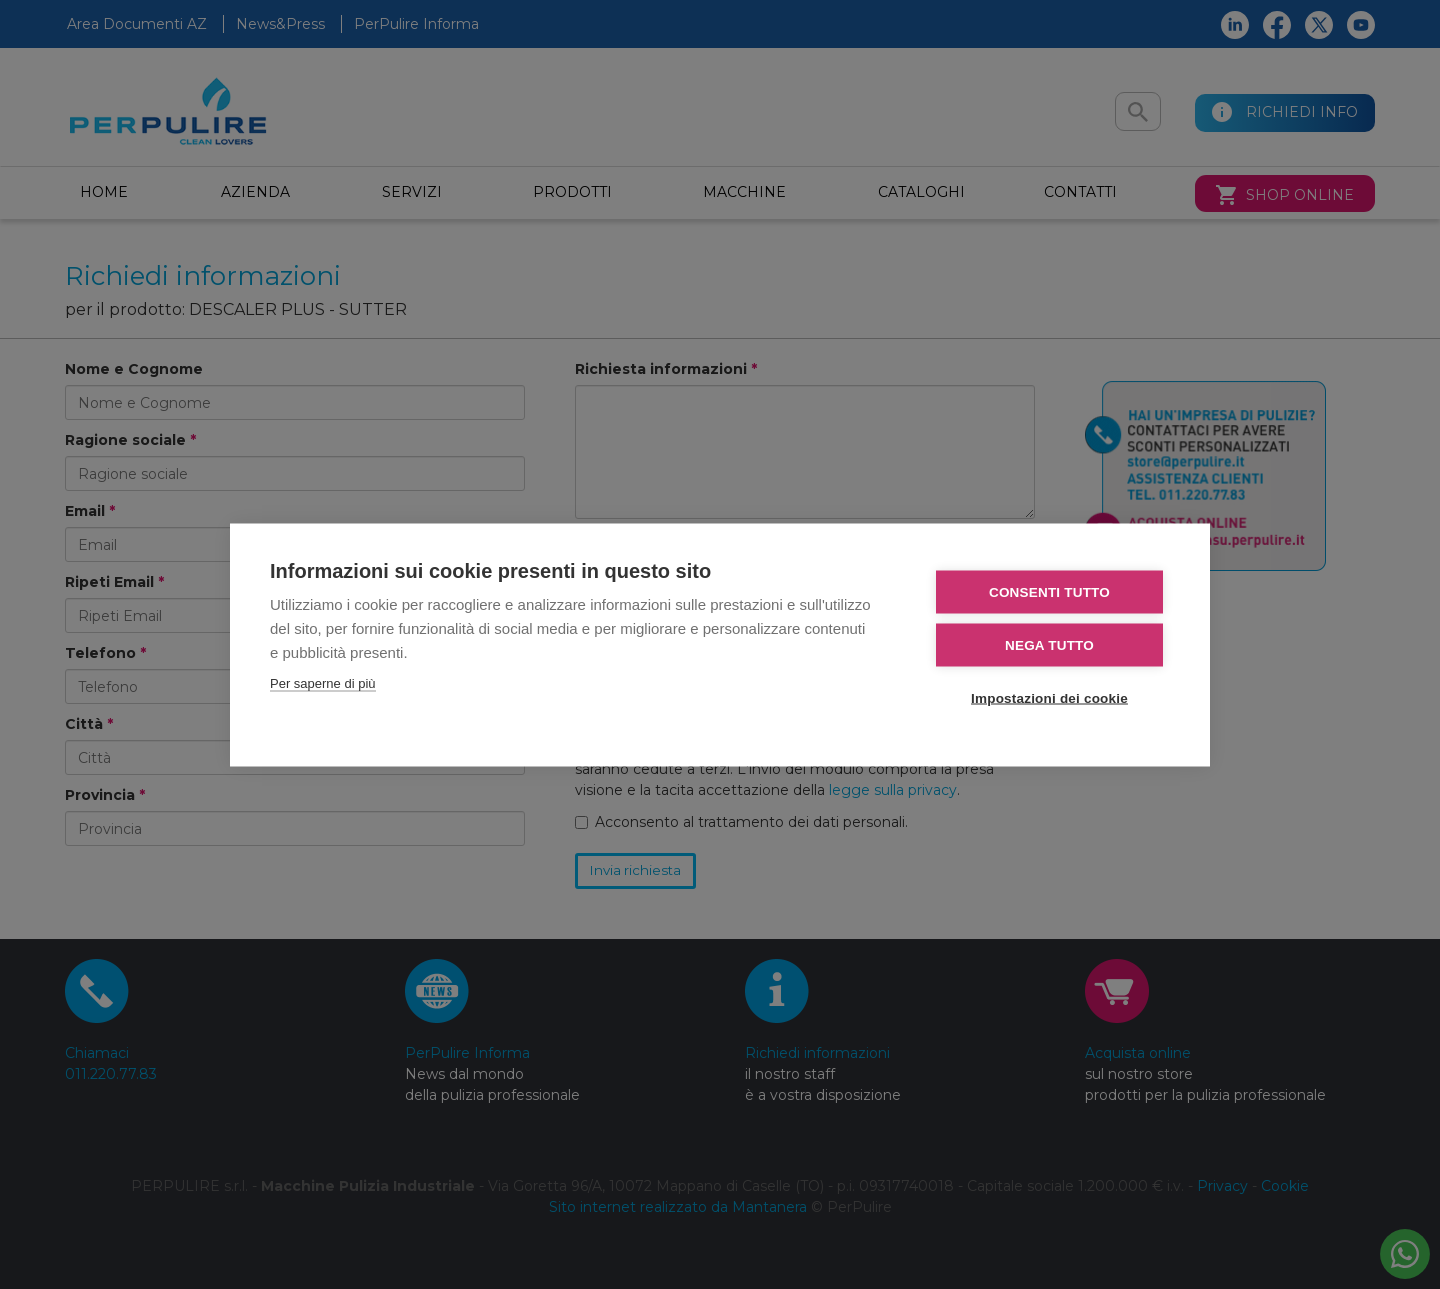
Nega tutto (1049, 644)
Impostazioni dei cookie (1049, 697)
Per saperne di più (323, 682)
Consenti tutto (1049, 591)
